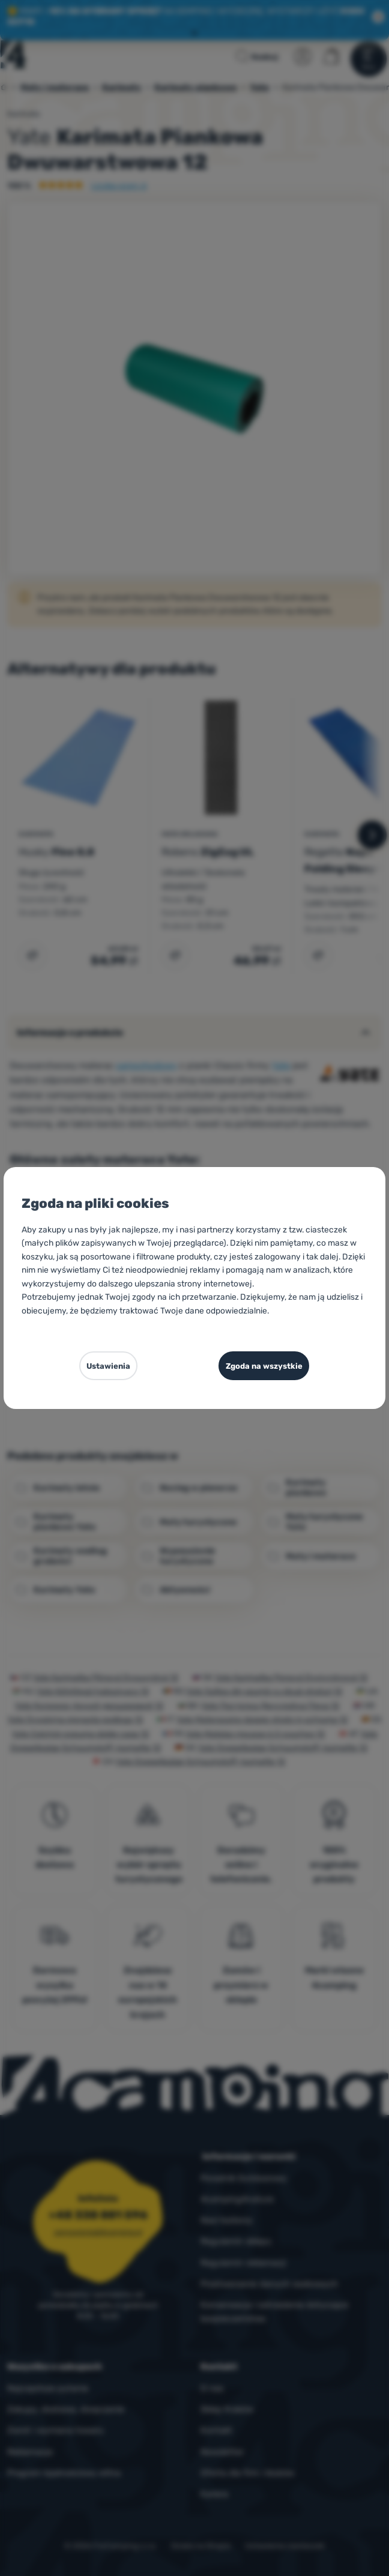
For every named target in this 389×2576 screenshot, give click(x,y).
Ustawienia (107, 1365)
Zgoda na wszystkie (263, 1365)
